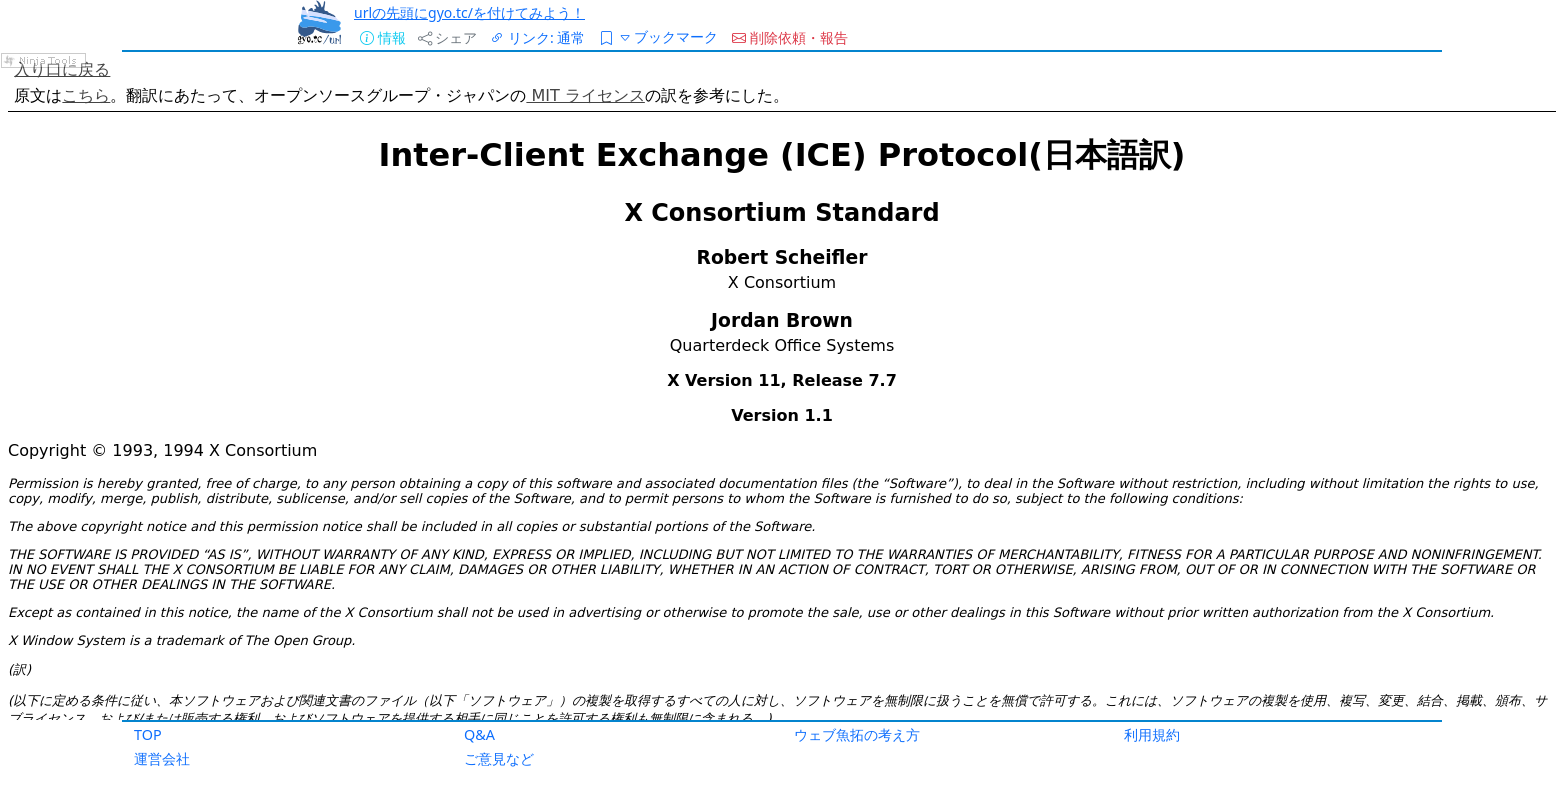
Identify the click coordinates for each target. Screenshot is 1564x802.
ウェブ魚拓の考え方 (857, 734)
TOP (148, 734)
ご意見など (499, 758)
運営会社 (162, 758)
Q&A (479, 734)
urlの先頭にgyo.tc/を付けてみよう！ (469, 12)
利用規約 (1152, 734)
